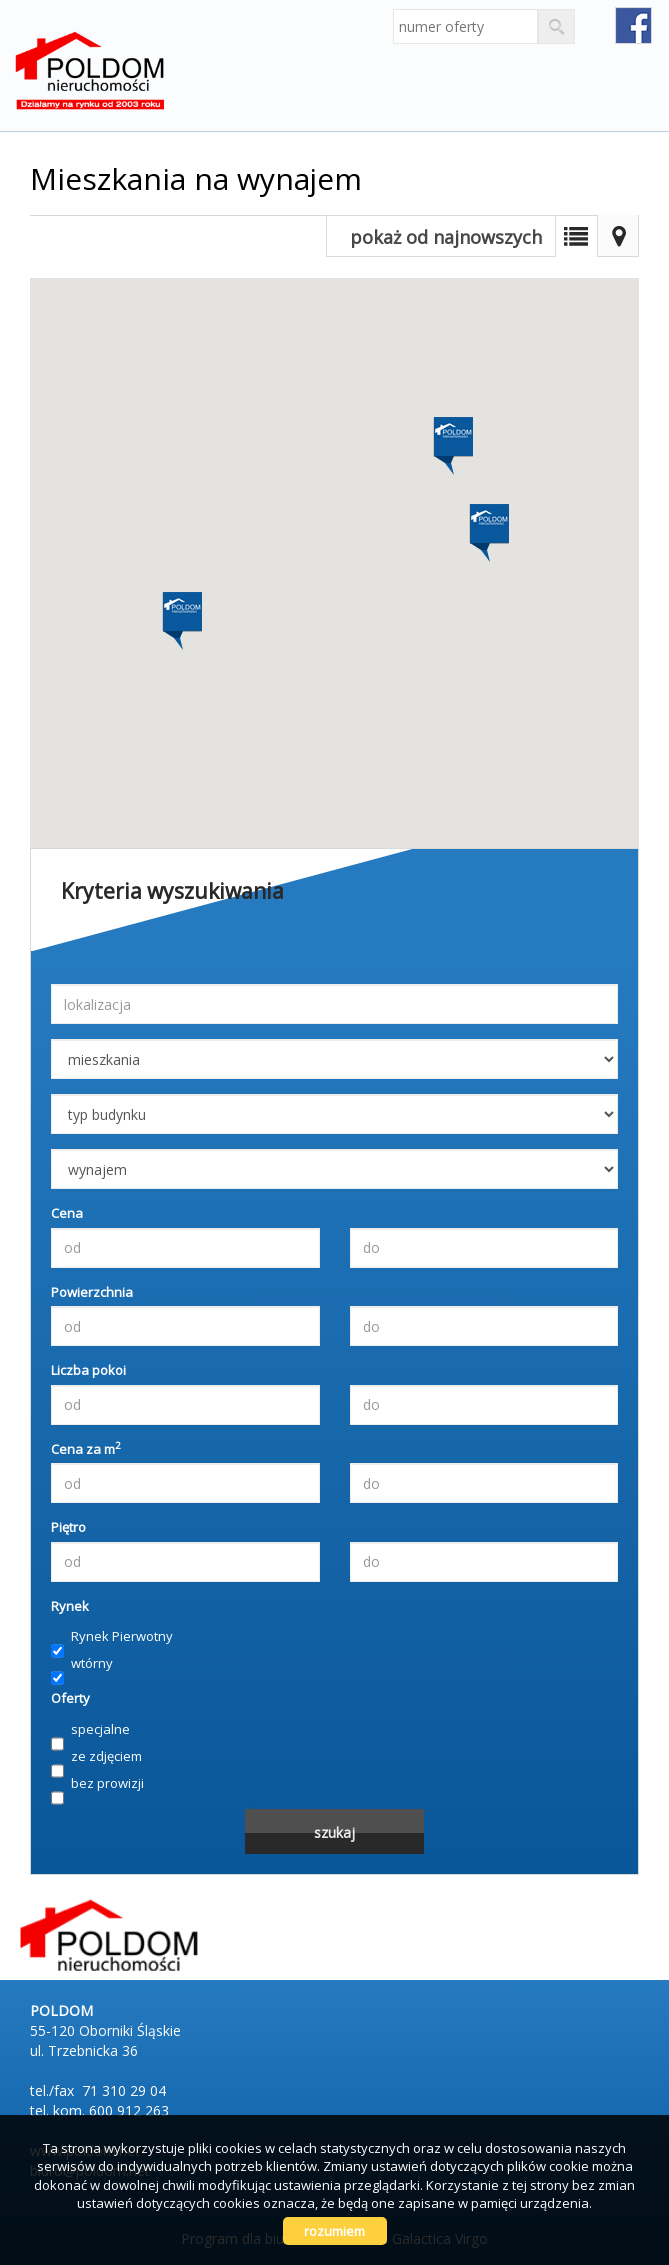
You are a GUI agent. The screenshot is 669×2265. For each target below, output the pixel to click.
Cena (67, 1213)
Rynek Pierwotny (112, 1637)
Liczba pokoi (88, 1370)
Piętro (68, 1527)
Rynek (70, 1606)
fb (633, 25)
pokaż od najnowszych (446, 237)
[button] (452, 437)
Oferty (70, 1698)
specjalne (90, 1730)
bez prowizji (97, 1784)
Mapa (618, 236)
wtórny (82, 1664)
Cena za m (86, 1449)
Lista (576, 236)
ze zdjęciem (96, 1757)
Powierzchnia (92, 1292)
